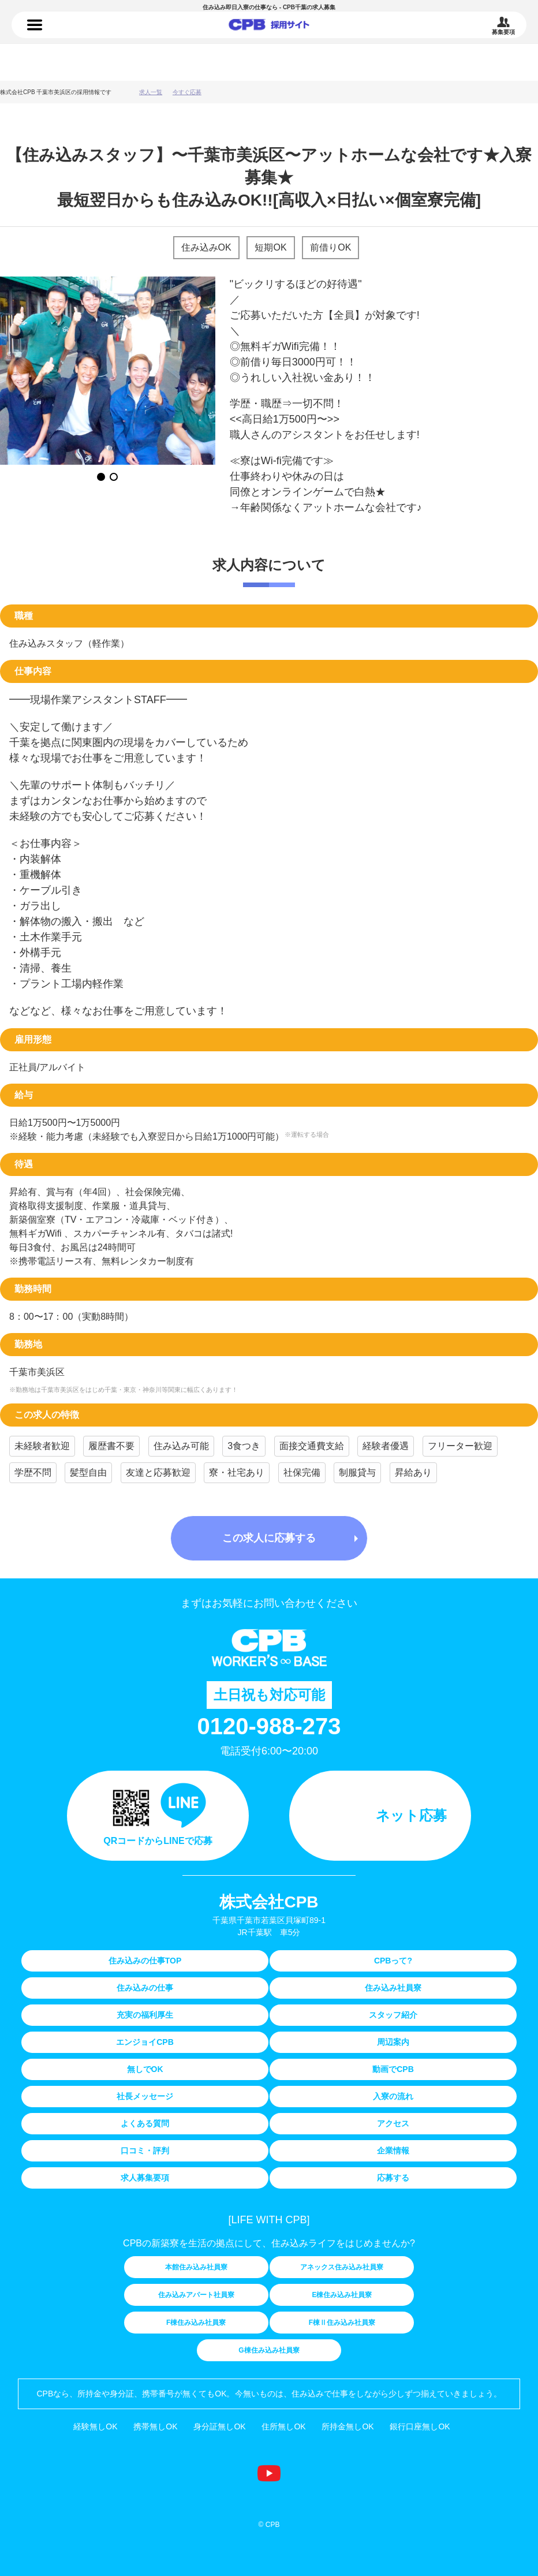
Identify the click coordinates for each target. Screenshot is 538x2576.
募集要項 (503, 32)
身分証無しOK (219, 2426)
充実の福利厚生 (145, 2014)
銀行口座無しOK (420, 2426)
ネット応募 (411, 1815)
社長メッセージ (145, 2096)
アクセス (393, 2123)
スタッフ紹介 (393, 2014)
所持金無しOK (347, 2426)
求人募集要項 (145, 2177)
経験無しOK (95, 2426)
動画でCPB (393, 2069)
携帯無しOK (155, 2426)
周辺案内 (393, 2042)
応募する (393, 2177)
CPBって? (393, 1960)
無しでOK (145, 2069)
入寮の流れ (393, 2096)
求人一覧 (150, 92)
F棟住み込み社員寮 (196, 2323)
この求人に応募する (269, 1538)
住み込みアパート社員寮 (196, 2295)
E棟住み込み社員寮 (342, 2295)
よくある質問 (145, 2123)
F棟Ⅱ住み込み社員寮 (342, 2323)
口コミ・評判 (145, 2150)
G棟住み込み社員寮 (268, 2350)
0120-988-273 (269, 1726)
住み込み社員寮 (393, 1987)
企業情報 (393, 2150)
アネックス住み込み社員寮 (341, 2267)
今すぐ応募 (187, 92)
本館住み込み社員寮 (196, 2267)
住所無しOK (283, 2426)
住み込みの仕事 (269, 27)
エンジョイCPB (145, 2042)
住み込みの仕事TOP (145, 1960)
